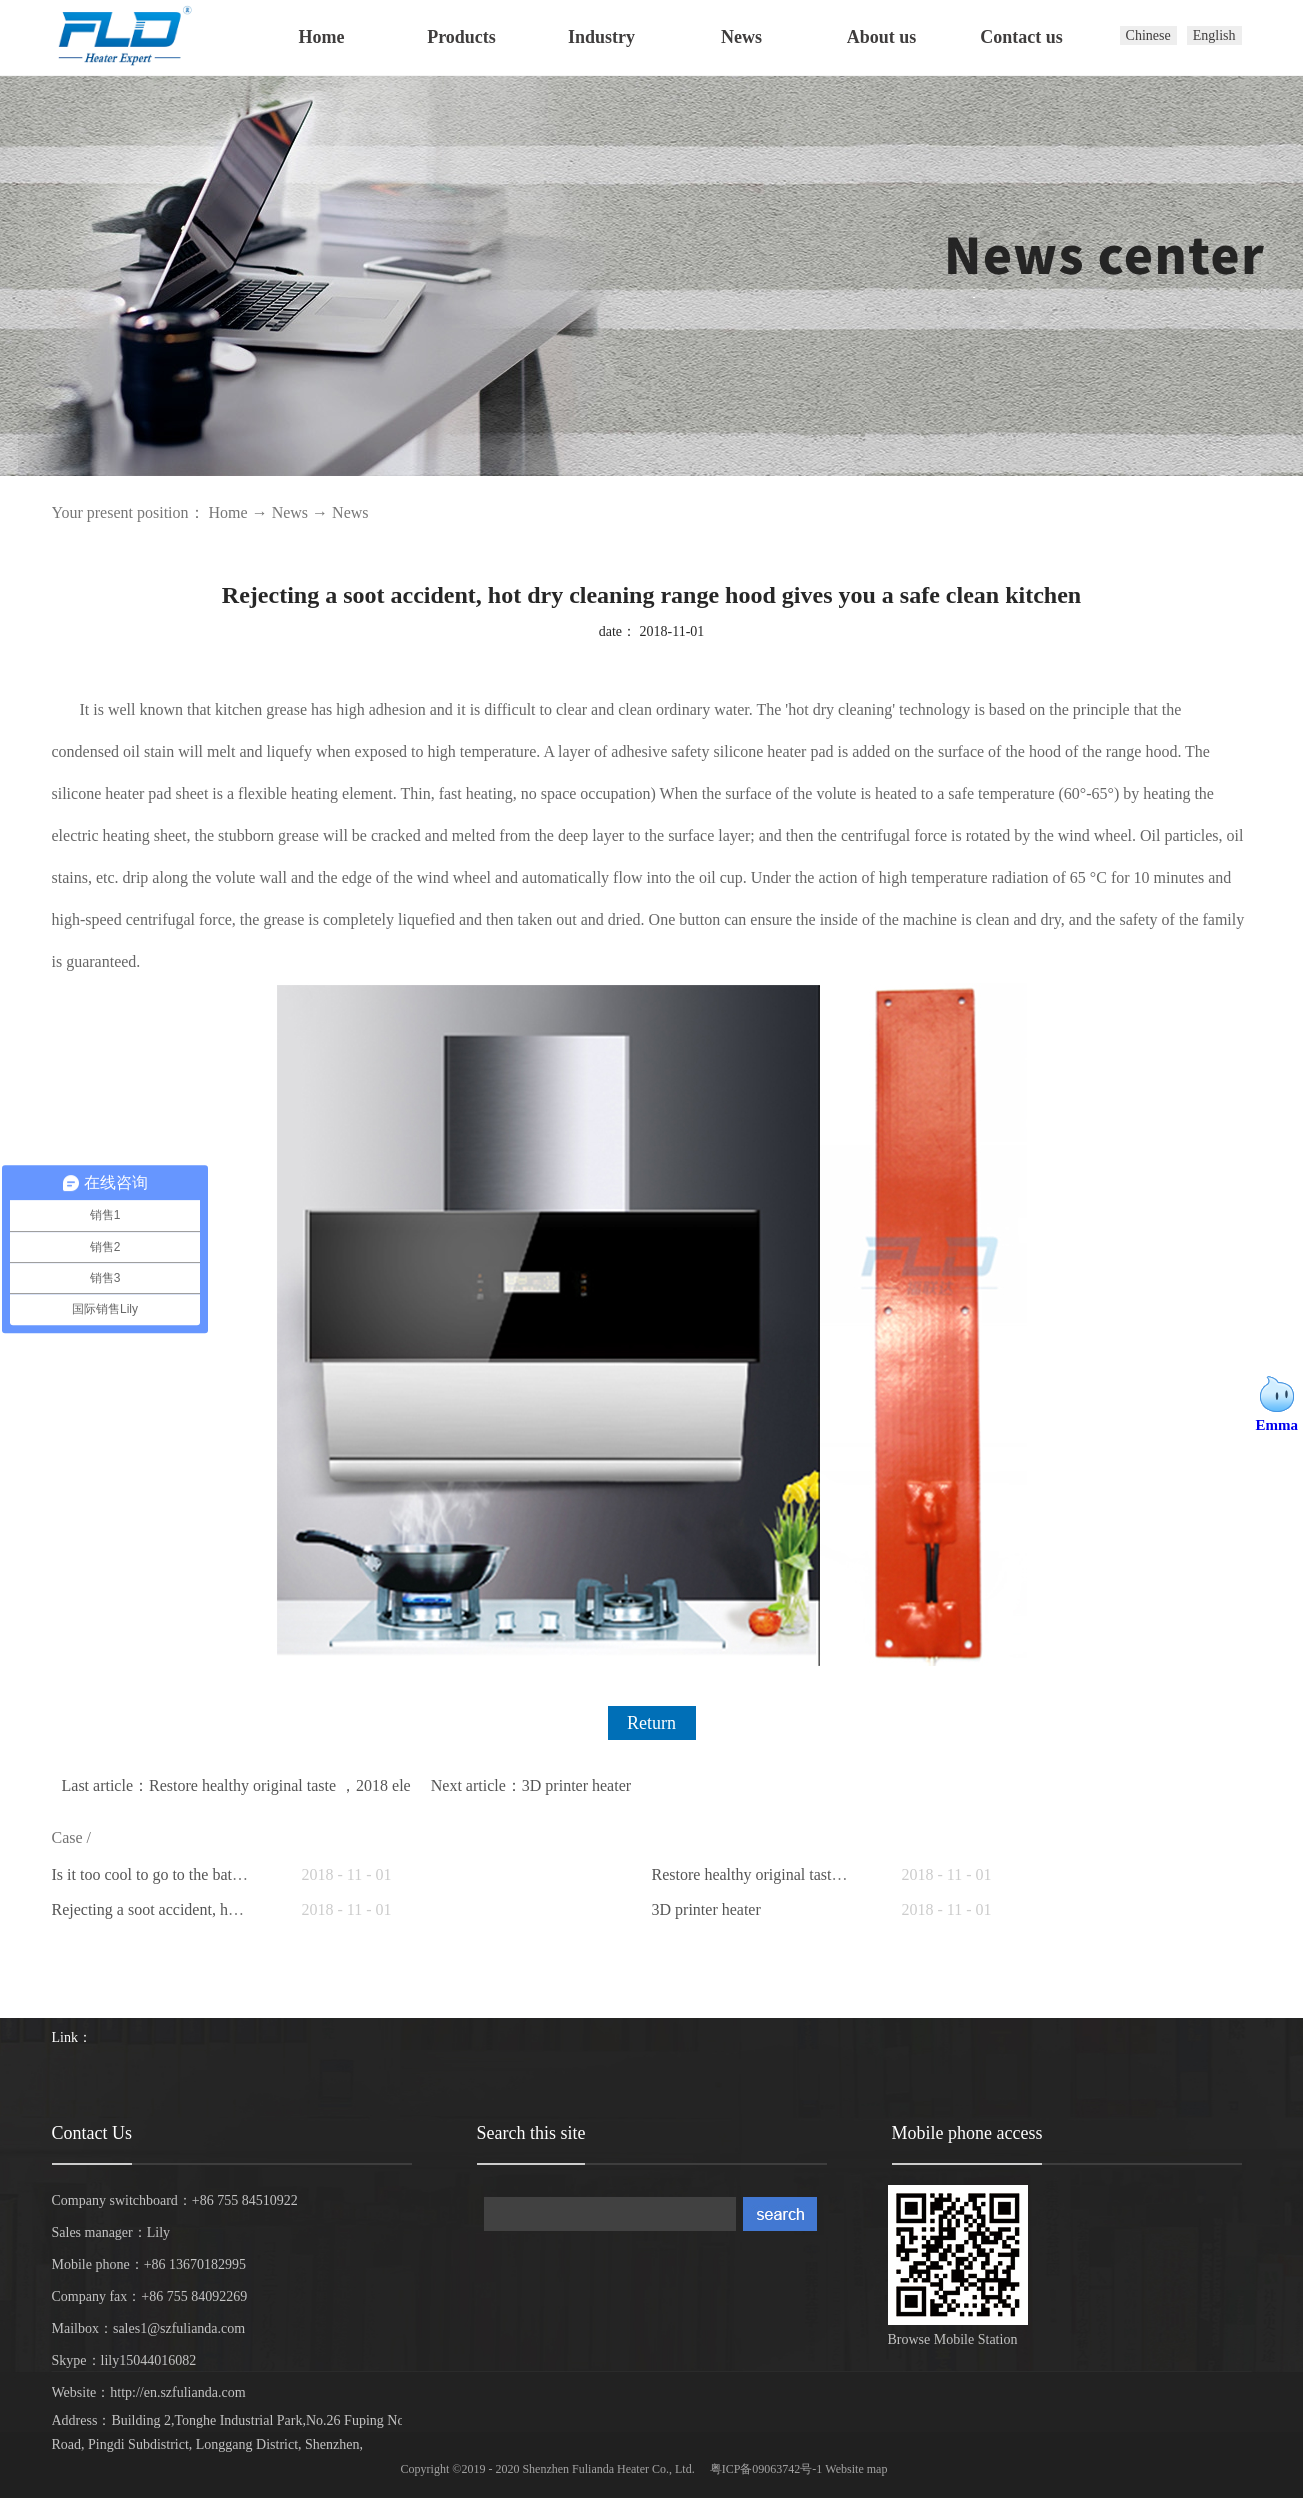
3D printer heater (706, 1909)
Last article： (236, 1785)
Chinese (1148, 35)
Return (651, 1723)
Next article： (531, 1785)
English (1214, 35)
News (290, 512)
